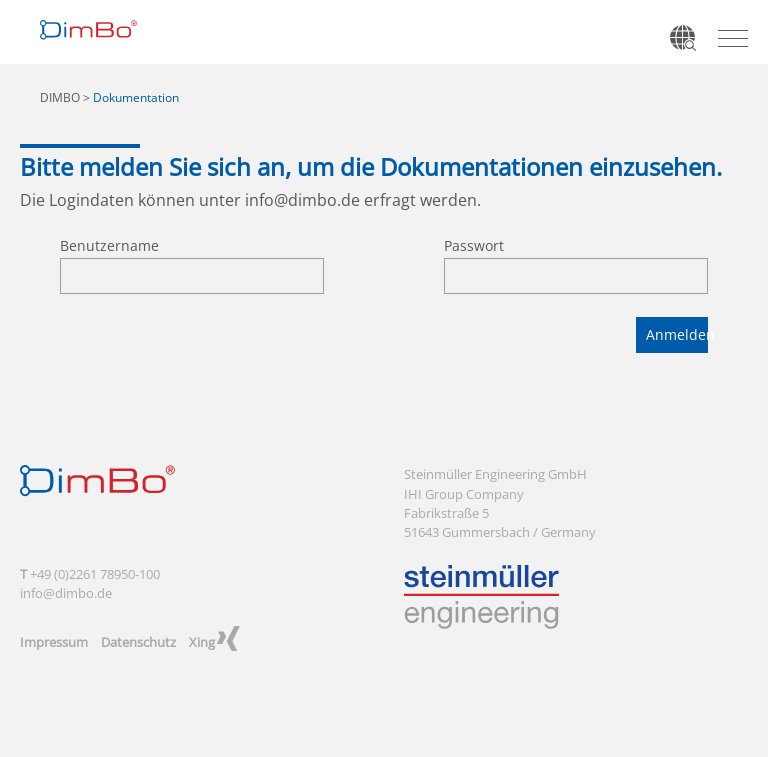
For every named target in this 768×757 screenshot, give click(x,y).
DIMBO (60, 97)
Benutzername (109, 245)
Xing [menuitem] (202, 642)
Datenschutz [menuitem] (138, 642)
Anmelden (677, 334)
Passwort (474, 245)
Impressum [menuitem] (54, 642)
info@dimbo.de (302, 200)
